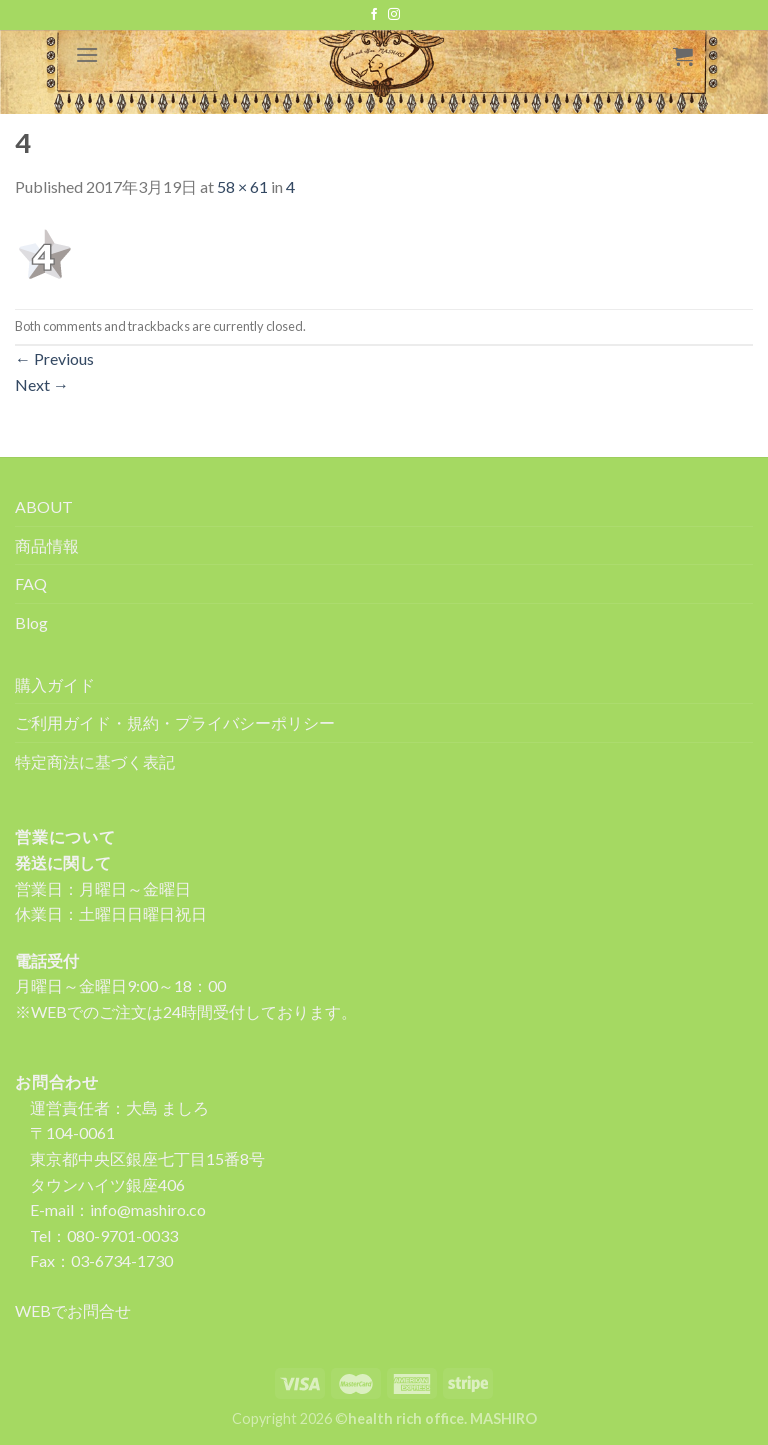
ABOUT (44, 506)
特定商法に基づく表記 (95, 761)
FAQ (31, 583)
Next (42, 384)
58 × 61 (242, 186)
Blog (31, 622)
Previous (54, 358)
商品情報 (47, 545)
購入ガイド (55, 684)
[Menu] (87, 54)
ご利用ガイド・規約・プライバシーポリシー (175, 722)
